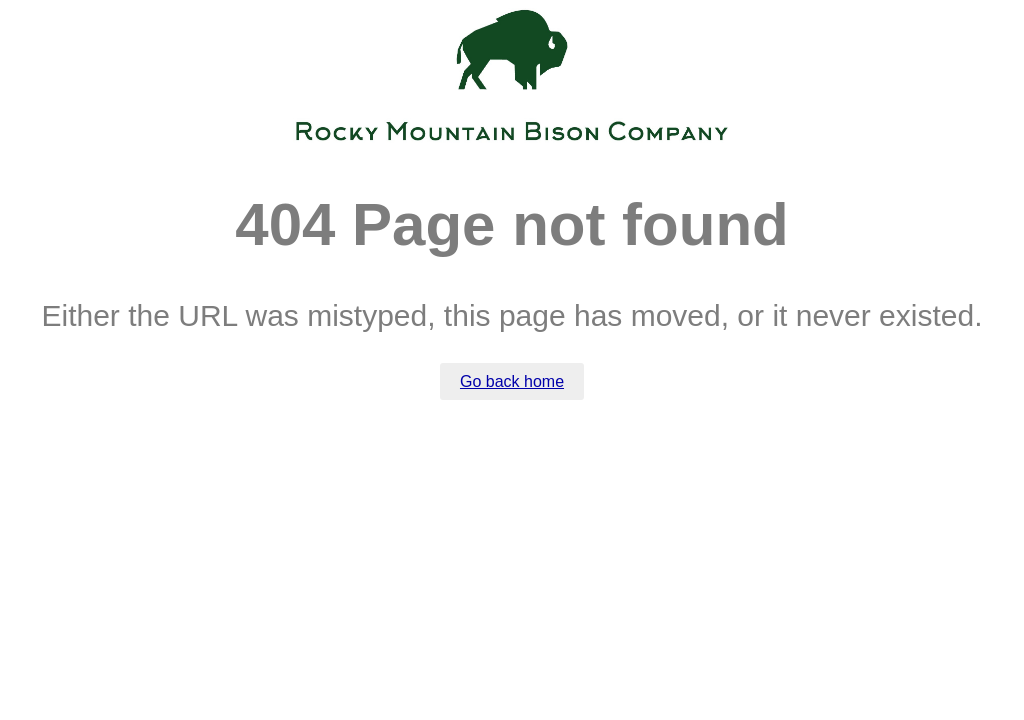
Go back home (512, 381)
